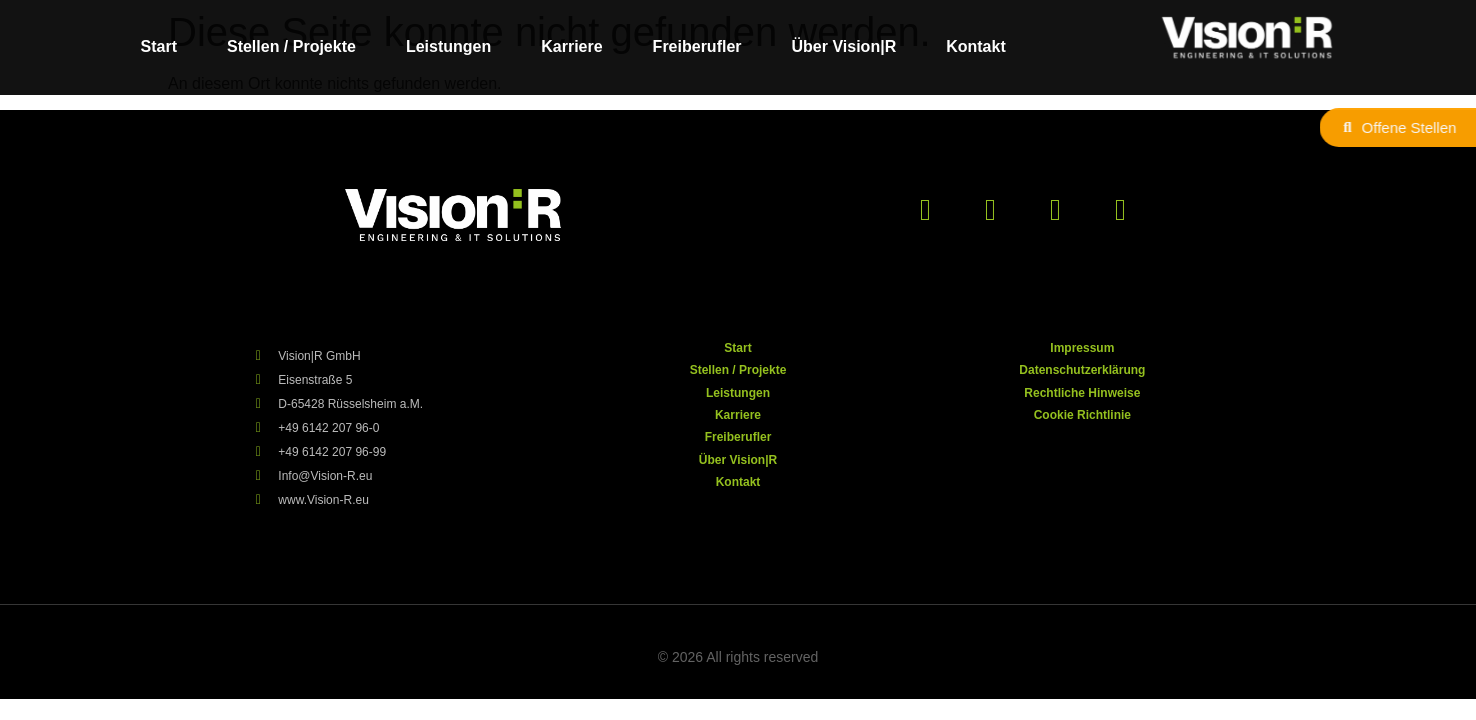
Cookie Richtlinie (1082, 415)
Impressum (1082, 348)
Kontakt (976, 46)
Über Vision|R (844, 46)
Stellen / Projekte (291, 46)
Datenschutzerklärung (1082, 370)
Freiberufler (697, 46)
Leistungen (448, 46)
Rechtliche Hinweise (1082, 393)
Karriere (571, 46)
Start (159, 46)
